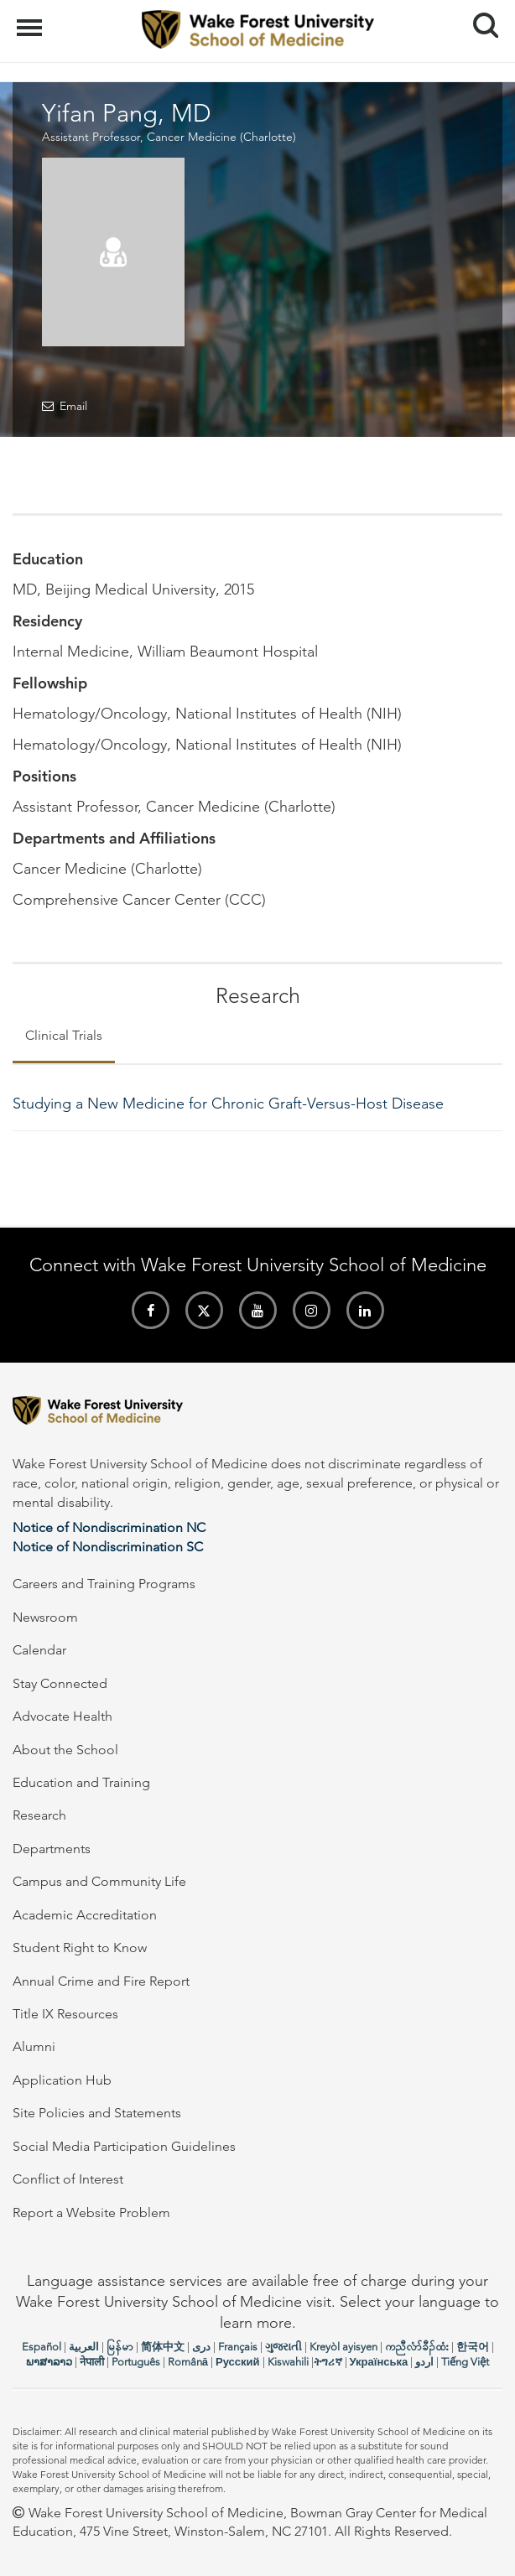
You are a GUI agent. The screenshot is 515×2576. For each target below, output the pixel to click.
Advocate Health (62, 1716)
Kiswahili (288, 2361)
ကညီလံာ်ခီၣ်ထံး (417, 2346)
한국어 (472, 2346)
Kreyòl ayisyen (343, 2346)
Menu (31, 19)
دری (201, 2346)
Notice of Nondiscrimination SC (108, 1547)
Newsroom (45, 1617)
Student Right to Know (80, 1947)
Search (479, 19)
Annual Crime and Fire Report (101, 1981)
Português (136, 2361)
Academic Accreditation (85, 1915)
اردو (424, 2361)
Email (73, 405)
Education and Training (81, 1782)
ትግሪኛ (328, 2361)
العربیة (84, 2346)
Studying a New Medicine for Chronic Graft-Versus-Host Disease (228, 1103)
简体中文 (163, 2346)
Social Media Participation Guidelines (124, 2146)
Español (41, 2346)
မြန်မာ (120, 2346)
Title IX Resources (65, 2014)
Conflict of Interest (68, 2179)
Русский (238, 2361)
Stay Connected (60, 1683)
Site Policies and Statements (97, 2113)
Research (39, 1815)
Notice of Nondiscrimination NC (109, 1527)
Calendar (39, 1650)
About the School (65, 1750)
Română (188, 2361)
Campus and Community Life (99, 1881)
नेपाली (92, 2361)
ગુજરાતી (283, 2346)
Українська (379, 2361)
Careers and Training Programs (104, 1584)
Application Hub (62, 2080)
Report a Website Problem (91, 2212)
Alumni (34, 2046)
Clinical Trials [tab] (63, 1035)
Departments (52, 1849)
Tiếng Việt (465, 2361)
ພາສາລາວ (49, 2361)
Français (238, 2346)
